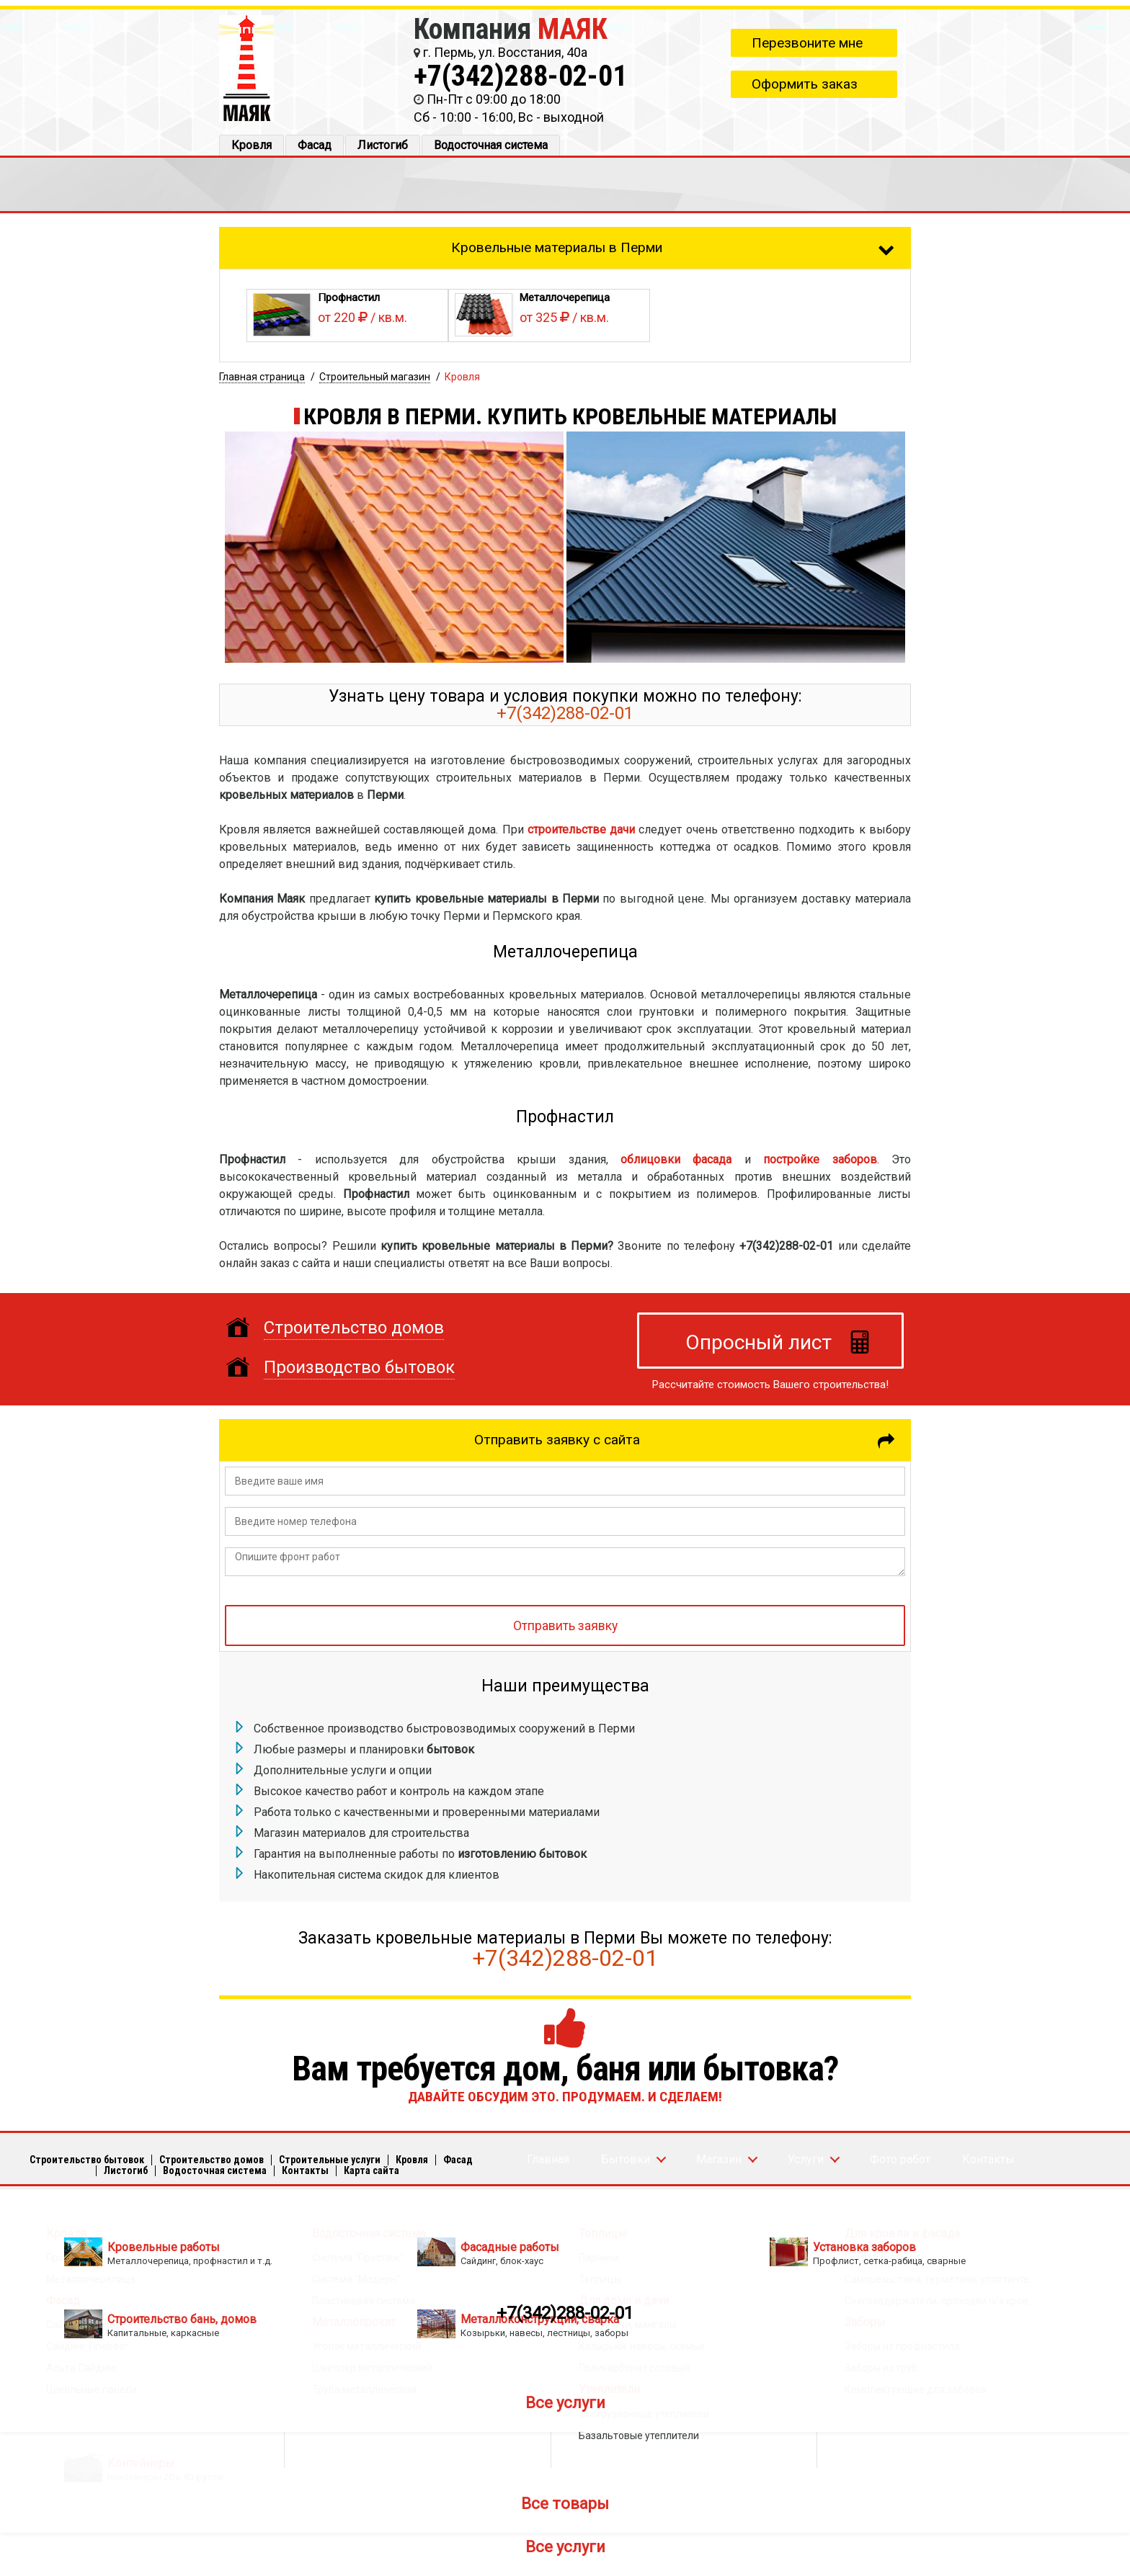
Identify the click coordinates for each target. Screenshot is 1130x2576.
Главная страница (262, 377)
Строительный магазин (374, 377)
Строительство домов (211, 2159)
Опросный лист (758, 1342)
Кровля (251, 145)
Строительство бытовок (87, 2159)
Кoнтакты (305, 2170)
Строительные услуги (330, 2159)
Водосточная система (491, 145)
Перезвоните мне (807, 43)
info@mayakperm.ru (529, 2261)
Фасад (315, 145)
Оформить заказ (805, 84)
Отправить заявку (565, 1626)
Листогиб (382, 145)
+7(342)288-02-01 (520, 76)
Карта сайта (371, 2170)
